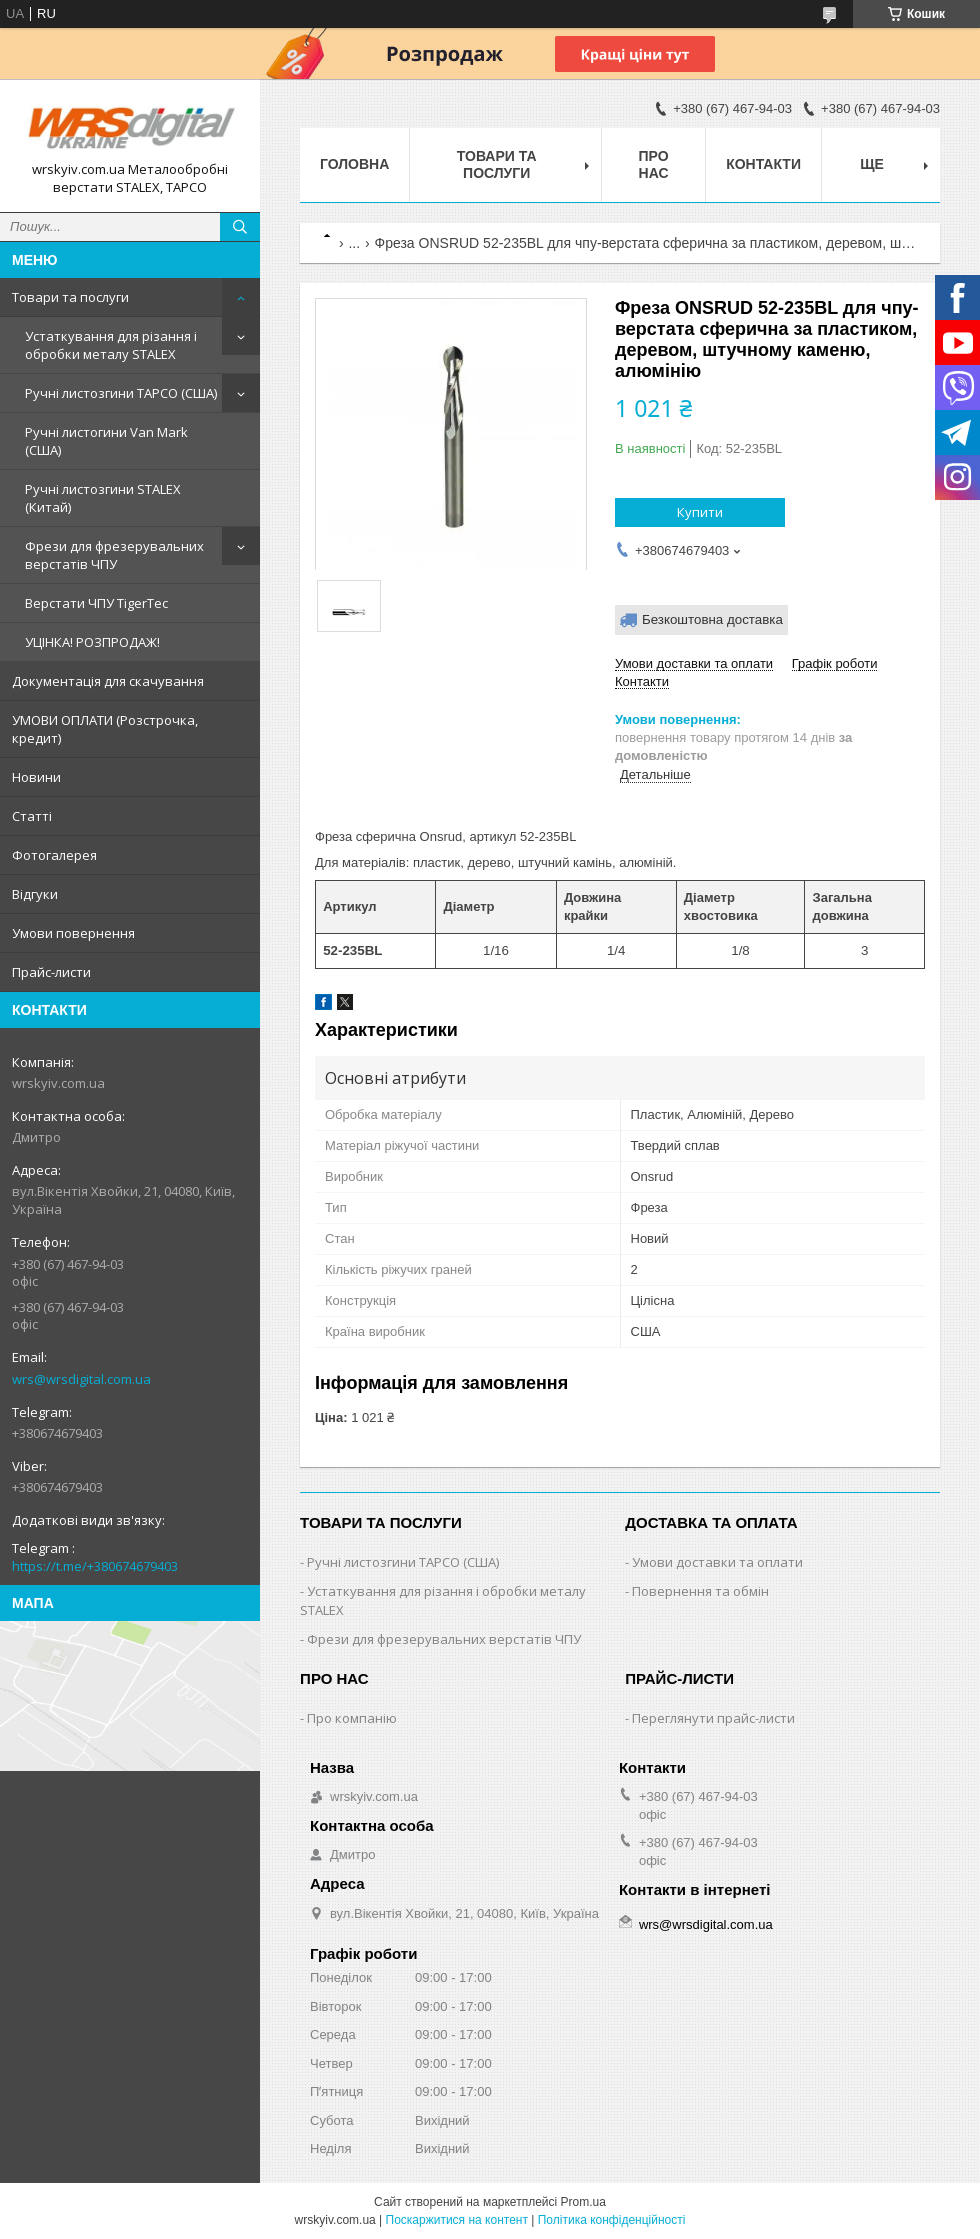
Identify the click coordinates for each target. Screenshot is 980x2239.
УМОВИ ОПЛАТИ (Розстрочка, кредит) (105, 729)
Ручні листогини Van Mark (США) (106, 441)
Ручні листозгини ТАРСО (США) (121, 393)
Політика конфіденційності (612, 2220)
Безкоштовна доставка (712, 619)
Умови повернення (73, 933)
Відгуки (35, 894)
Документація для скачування (108, 681)
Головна (354, 164)
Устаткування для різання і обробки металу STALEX (111, 345)
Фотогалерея (54, 855)
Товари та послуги (70, 297)
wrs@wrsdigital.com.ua (81, 1379)
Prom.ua (583, 2202)
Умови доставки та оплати (717, 1562)
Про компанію (352, 1718)
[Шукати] (240, 227)
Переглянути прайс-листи (713, 1718)
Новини (36, 777)
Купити (700, 512)
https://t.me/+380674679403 (95, 1566)
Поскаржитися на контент (457, 2220)
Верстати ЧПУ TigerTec (96, 603)
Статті (32, 816)
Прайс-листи (51, 972)
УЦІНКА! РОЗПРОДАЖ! (92, 642)
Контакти (763, 164)
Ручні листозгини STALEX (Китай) (103, 498)
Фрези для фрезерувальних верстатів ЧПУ (114, 555)
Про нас (654, 164)
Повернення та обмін (700, 1591)
